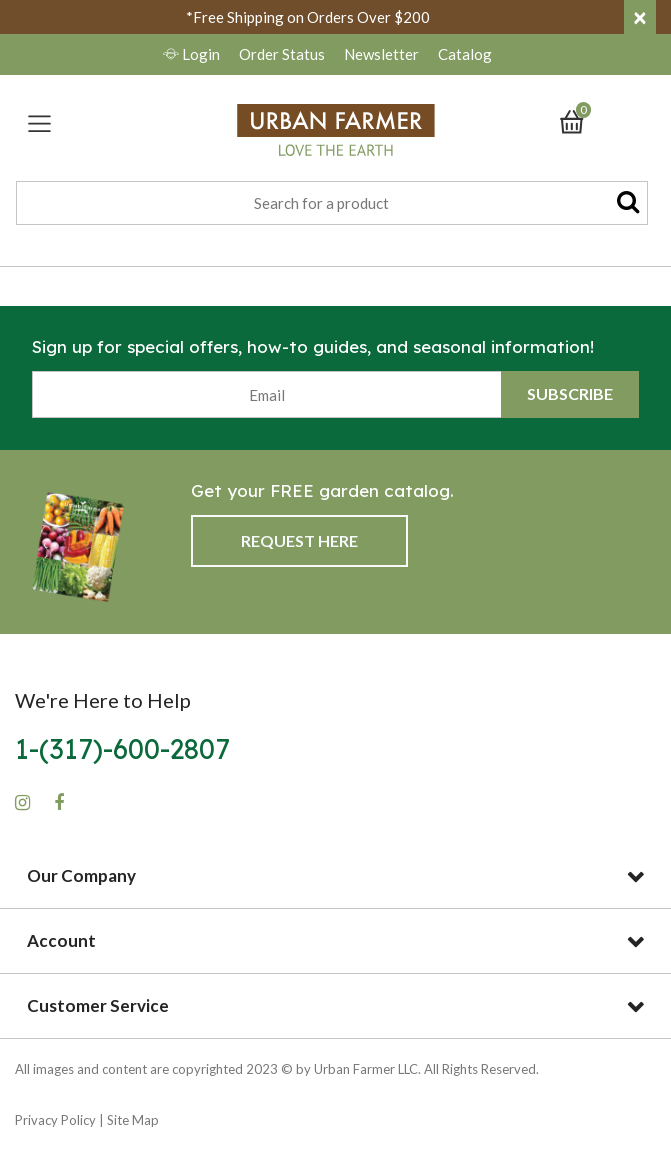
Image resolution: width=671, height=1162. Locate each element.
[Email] (267, 394)
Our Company (81, 875)
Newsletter (383, 54)
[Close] (640, 17)
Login (193, 54)
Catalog (465, 54)
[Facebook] (59, 803)
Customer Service (98, 1005)
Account (61, 940)
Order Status (282, 54)
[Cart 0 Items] (581, 120)
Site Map (133, 1120)
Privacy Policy (55, 1120)
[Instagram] (22, 803)
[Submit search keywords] (628, 201)
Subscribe (570, 393)
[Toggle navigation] (39, 123)
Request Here (299, 540)
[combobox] (332, 203)
